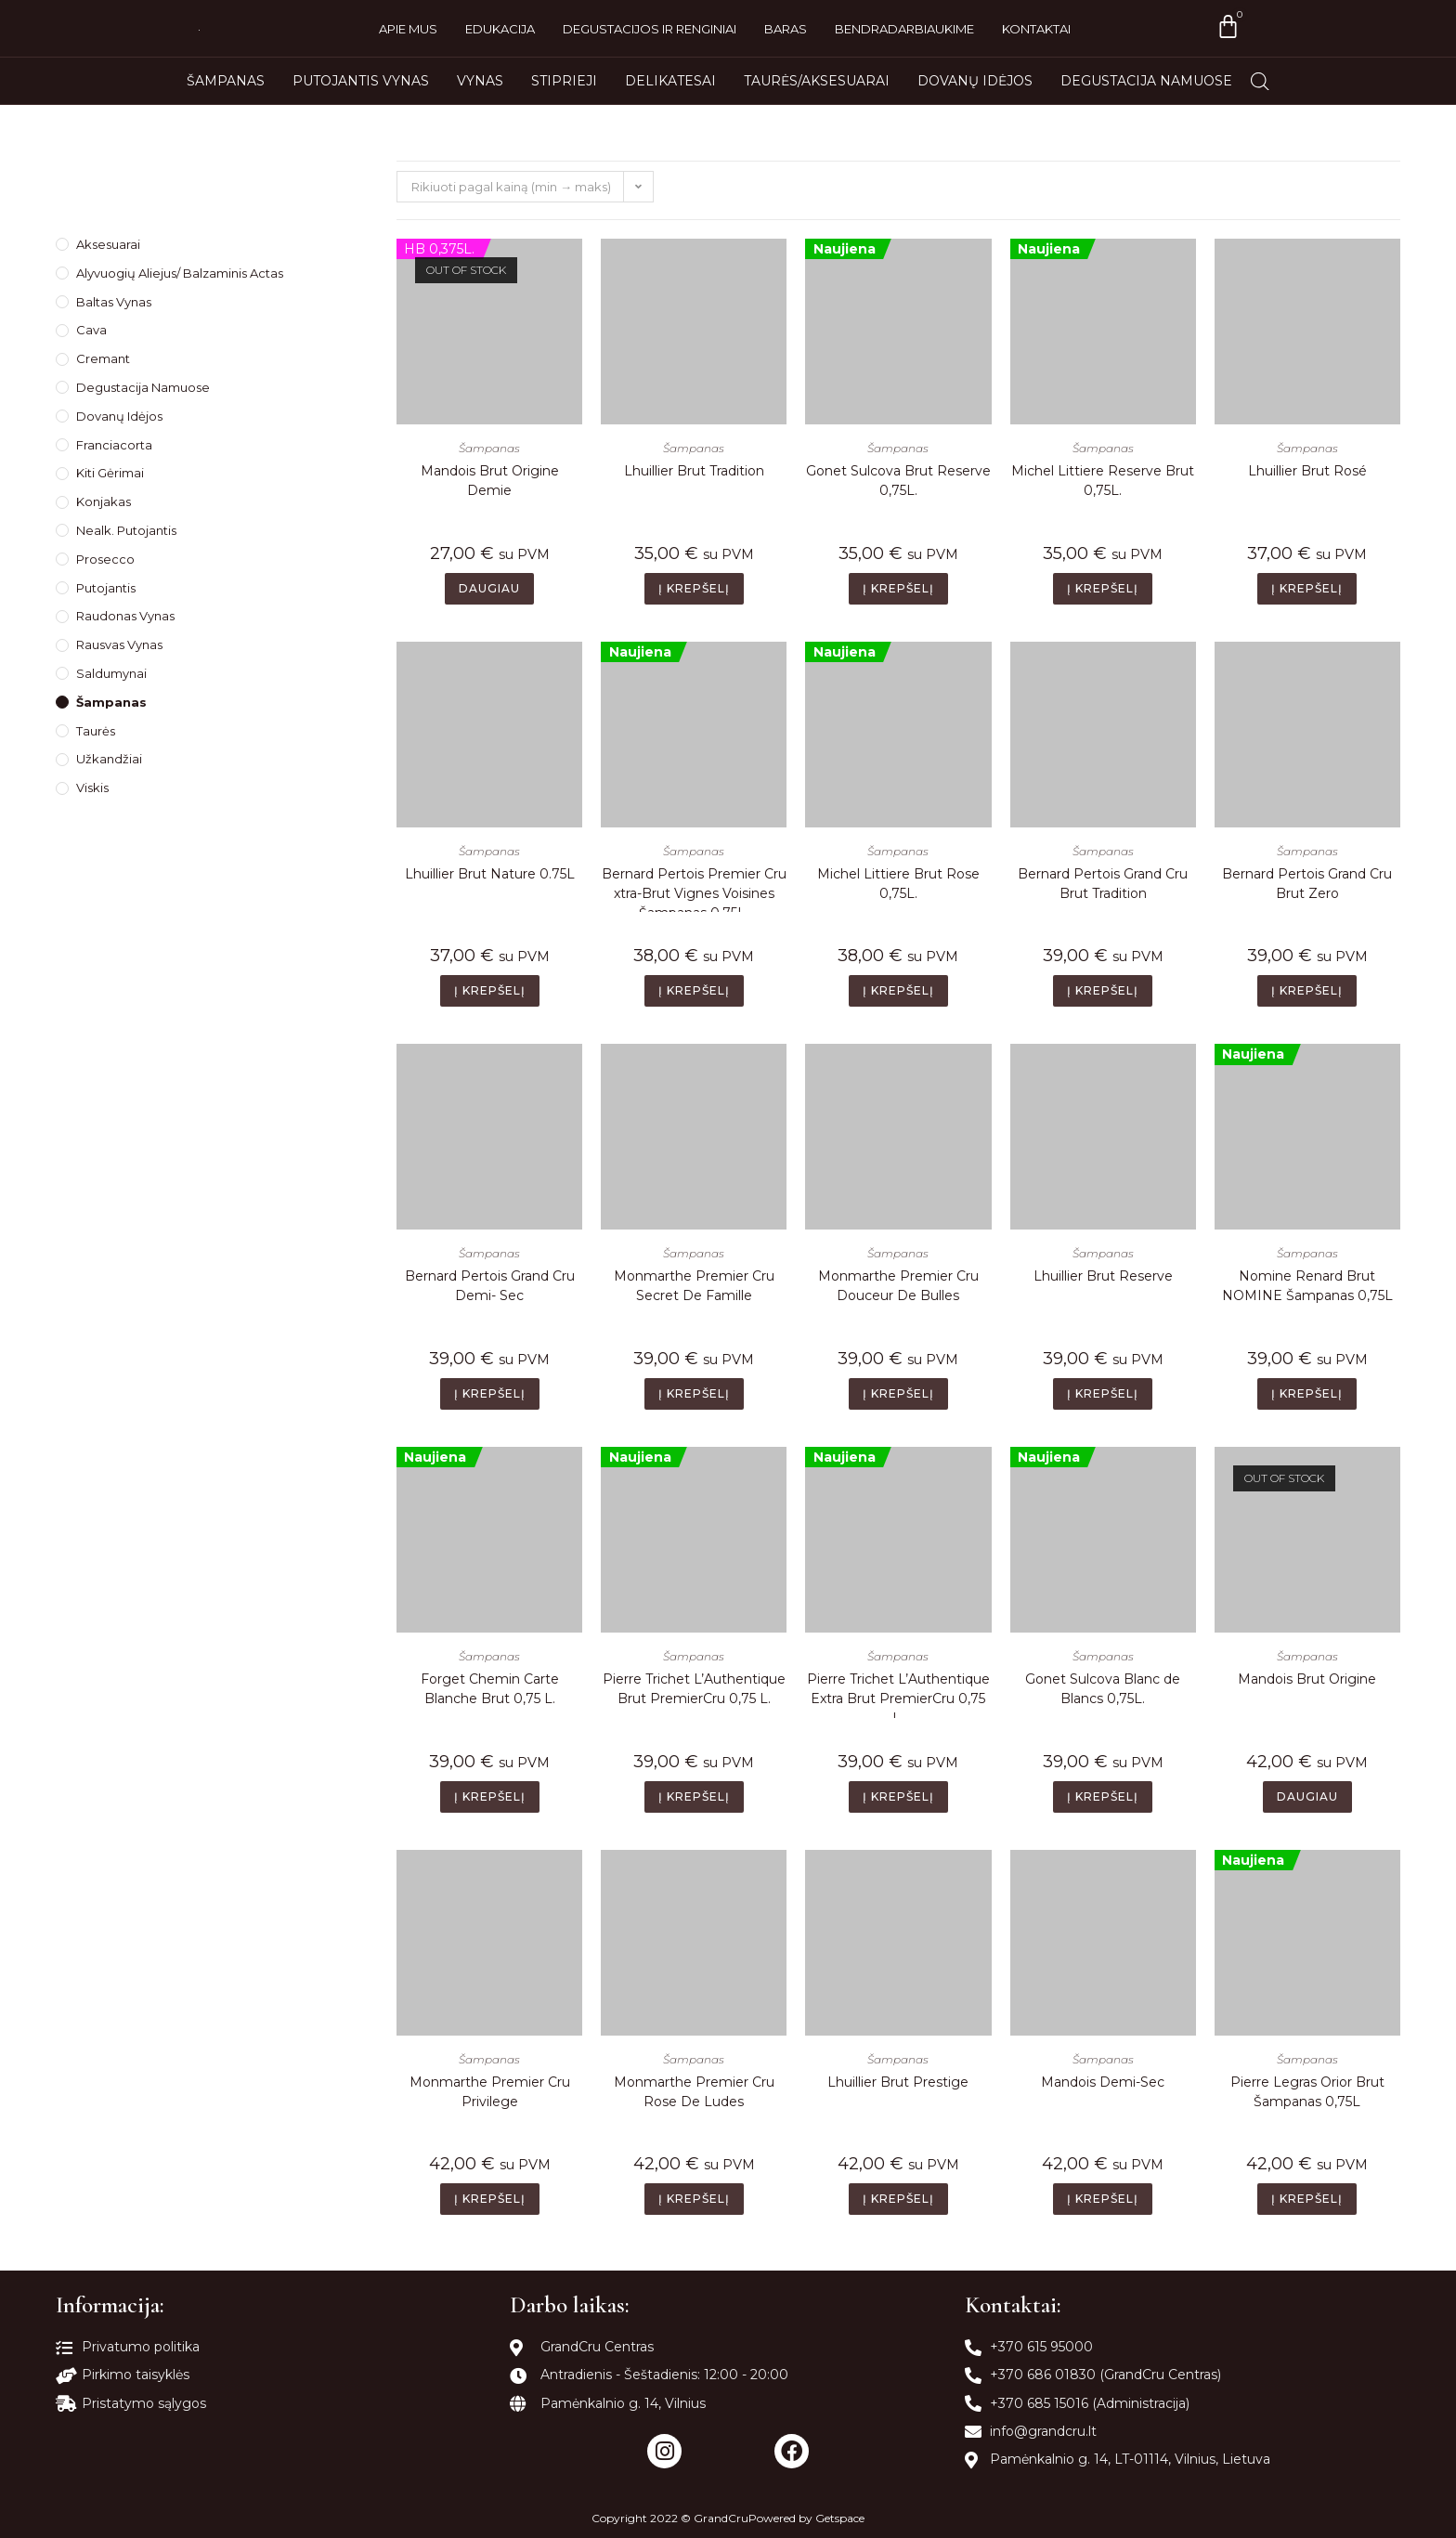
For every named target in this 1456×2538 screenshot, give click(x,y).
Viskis (92, 787)
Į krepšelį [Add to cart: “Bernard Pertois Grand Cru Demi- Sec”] (490, 1393)
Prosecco (105, 559)
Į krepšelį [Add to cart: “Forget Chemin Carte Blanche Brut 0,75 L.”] (490, 1796)
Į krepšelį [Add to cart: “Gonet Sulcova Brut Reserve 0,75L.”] (898, 588)
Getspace (839, 2518)
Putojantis (106, 587)
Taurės (95, 730)
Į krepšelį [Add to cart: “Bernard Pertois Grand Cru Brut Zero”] (1307, 990)
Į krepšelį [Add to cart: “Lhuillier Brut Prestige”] (898, 2199)
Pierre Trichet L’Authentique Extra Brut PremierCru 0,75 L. (898, 1694)
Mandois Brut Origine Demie (490, 480)
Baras (785, 28)
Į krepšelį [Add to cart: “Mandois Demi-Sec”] (1102, 2199)
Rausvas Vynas (119, 644)
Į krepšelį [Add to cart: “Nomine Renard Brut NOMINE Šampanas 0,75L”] (1307, 1393)
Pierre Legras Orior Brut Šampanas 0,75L (1307, 2092)
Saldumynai (111, 673)
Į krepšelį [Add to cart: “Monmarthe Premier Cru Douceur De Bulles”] (898, 1393)
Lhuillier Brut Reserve (1103, 1276)
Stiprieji (564, 80)
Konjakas (103, 501)
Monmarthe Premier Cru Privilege (490, 2092)
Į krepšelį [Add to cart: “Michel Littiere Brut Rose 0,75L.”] (898, 990)
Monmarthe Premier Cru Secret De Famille (694, 1286)
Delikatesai (670, 80)
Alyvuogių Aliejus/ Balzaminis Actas (179, 273)
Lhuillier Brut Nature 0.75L (490, 874)
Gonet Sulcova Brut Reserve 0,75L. (898, 480)
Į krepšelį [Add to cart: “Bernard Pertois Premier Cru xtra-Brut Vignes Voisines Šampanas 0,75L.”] (694, 990)
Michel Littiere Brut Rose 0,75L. (898, 884)
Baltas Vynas (113, 301)
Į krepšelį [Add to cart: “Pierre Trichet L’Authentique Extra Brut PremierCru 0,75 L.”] (898, 1796)
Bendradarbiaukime (904, 28)
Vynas (480, 80)
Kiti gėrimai (110, 472)
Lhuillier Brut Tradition (694, 470)
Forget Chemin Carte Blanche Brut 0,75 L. (490, 1689)
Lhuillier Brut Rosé (1307, 470)
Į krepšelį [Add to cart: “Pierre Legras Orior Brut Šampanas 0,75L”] (1307, 2199)
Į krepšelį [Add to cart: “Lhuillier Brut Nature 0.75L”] (490, 990)
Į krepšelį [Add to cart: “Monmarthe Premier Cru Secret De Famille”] (694, 1393)
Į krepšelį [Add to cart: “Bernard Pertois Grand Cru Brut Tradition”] (1102, 990)
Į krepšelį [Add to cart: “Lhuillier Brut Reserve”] (1102, 1393)
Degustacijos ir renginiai (649, 28)
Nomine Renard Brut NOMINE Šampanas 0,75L (1307, 1286)
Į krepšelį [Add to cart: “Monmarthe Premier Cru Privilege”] (490, 2199)
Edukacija (500, 28)
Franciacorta (114, 444)
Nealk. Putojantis (126, 530)
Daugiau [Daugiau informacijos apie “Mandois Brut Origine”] (1307, 1796)
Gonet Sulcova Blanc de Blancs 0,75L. (1102, 1689)
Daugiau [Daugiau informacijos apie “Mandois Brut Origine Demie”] (489, 588)
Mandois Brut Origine (1307, 1679)
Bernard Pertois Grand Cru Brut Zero (1307, 884)
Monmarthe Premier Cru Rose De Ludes (694, 2092)
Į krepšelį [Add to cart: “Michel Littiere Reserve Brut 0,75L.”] (1102, 588)
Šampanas (226, 80)
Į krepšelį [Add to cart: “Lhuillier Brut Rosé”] (1307, 588)
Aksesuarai (108, 244)
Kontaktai (1036, 28)
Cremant (103, 358)
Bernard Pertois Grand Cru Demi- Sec (490, 1286)
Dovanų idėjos (975, 80)
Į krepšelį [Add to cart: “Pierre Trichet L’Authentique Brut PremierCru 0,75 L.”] (694, 1796)
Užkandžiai (109, 758)
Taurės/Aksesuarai (817, 80)
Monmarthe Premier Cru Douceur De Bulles (898, 1286)
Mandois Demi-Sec (1102, 2082)
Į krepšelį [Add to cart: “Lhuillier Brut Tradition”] (694, 588)
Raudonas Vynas (125, 615)
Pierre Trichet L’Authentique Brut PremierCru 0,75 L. (694, 1689)
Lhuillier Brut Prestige (897, 2082)
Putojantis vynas (360, 80)
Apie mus (408, 28)
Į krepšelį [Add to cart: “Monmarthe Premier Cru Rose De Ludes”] (694, 2199)
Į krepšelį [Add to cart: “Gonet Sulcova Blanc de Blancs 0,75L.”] (1102, 1796)
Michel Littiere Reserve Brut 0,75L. (1102, 480)
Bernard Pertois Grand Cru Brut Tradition (1103, 884)
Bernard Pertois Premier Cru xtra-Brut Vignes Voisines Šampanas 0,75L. (694, 889)
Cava (91, 329)
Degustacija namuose (1146, 80)
